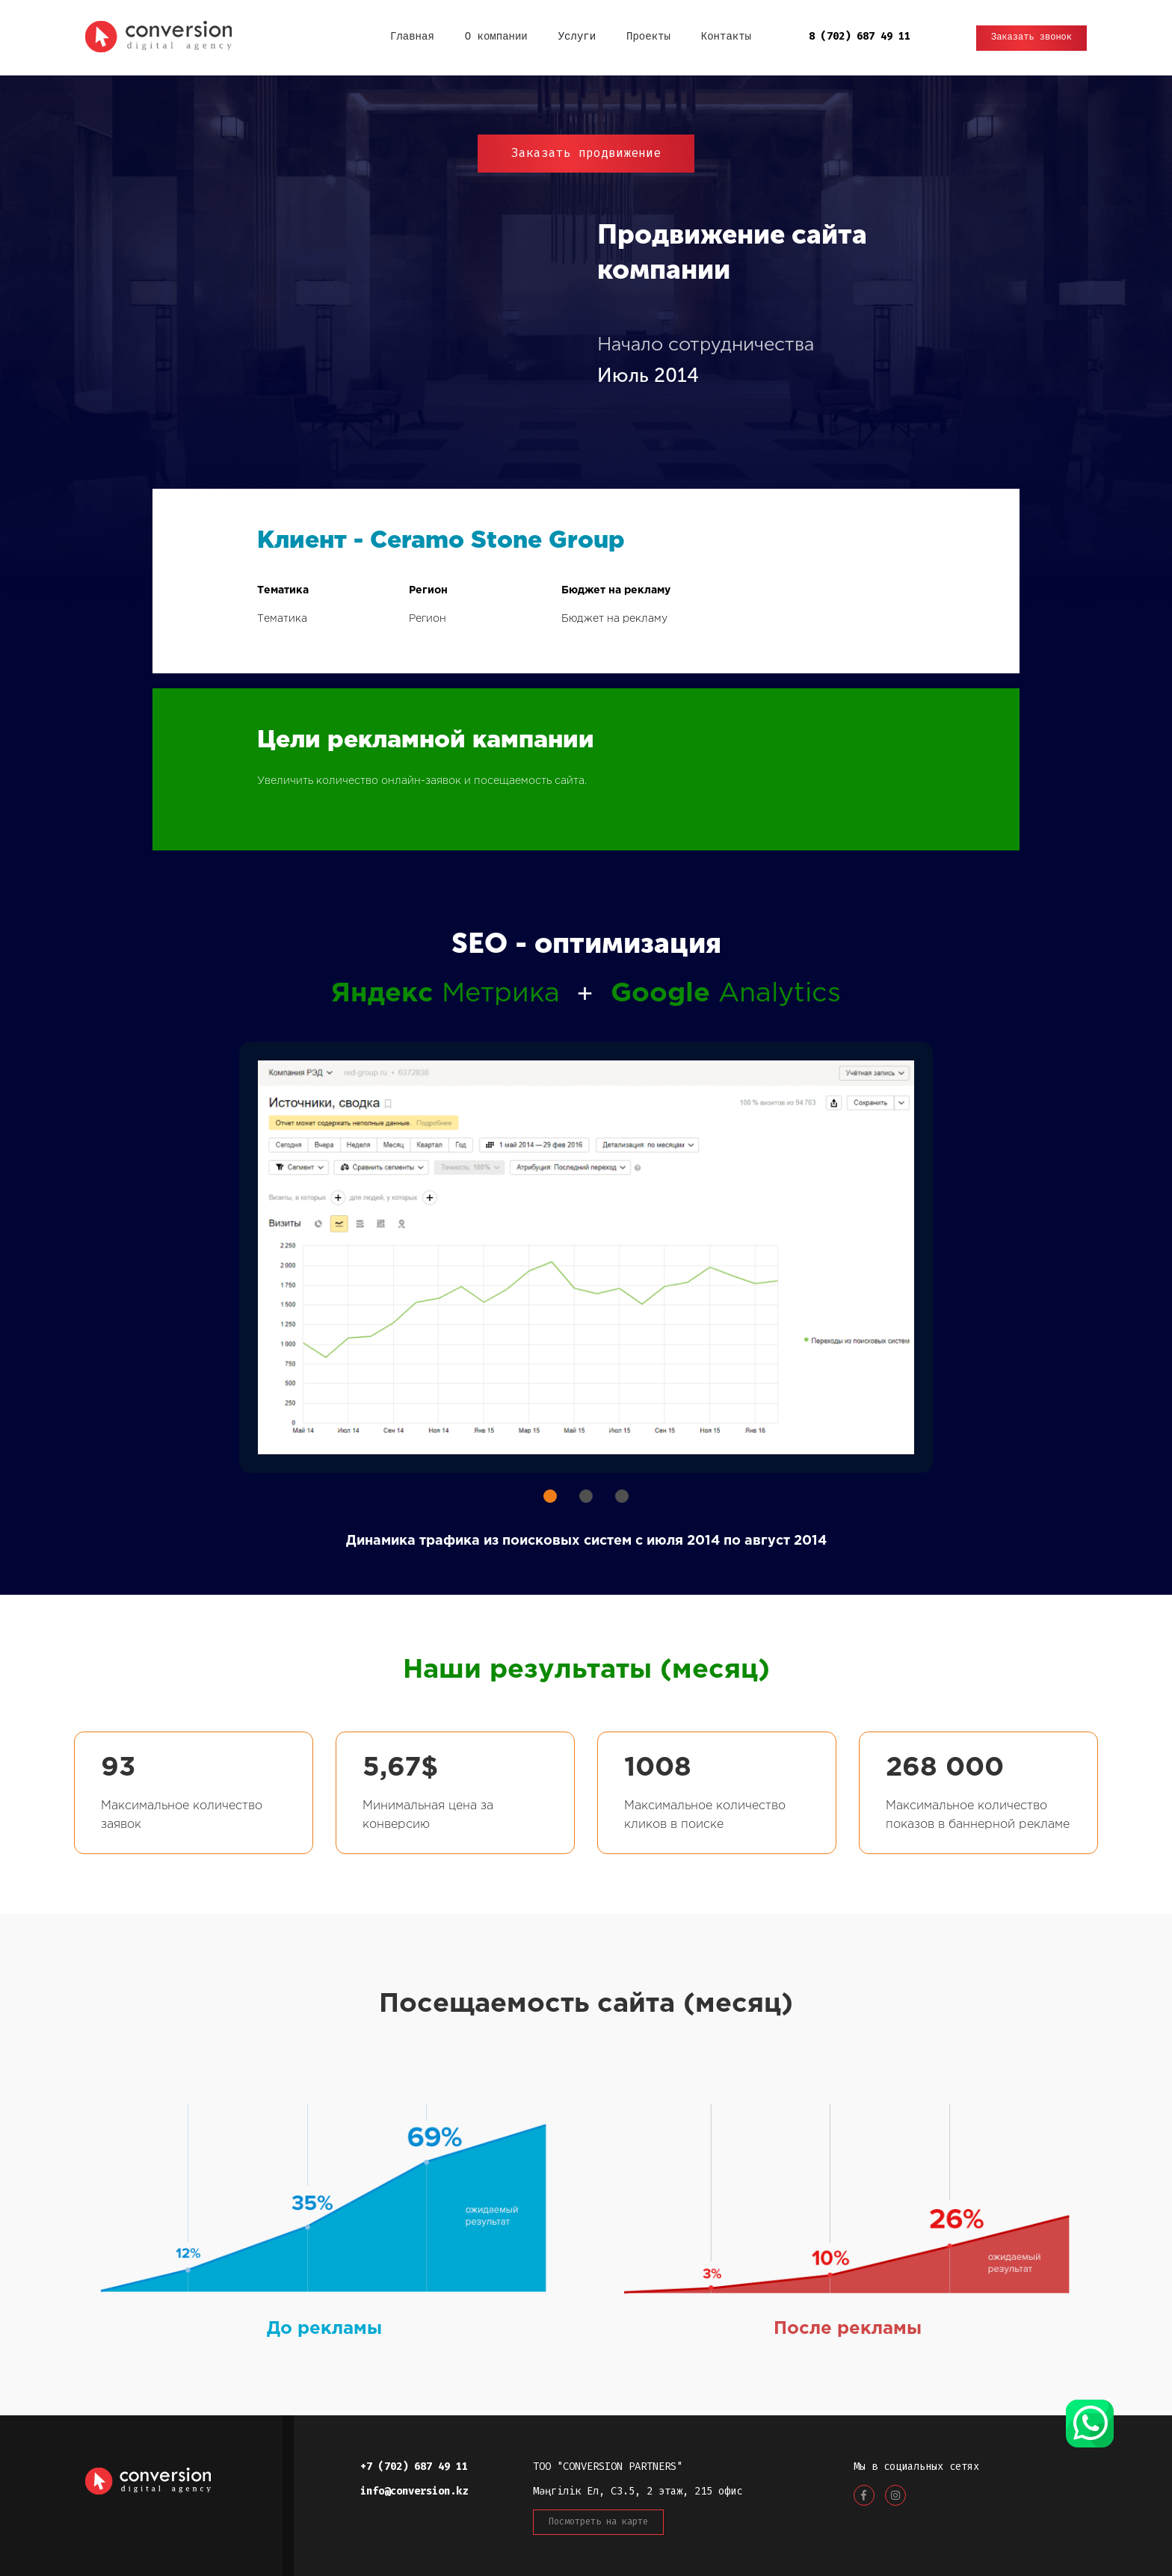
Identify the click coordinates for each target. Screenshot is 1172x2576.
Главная (412, 36)
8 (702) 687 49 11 (859, 36)
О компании (496, 36)
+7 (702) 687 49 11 (414, 2466)
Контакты (726, 36)
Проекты (648, 36)
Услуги (577, 36)
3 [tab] (622, 1496)
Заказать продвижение (586, 153)
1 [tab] (550, 1496)
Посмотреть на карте (598, 2521)
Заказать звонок (1031, 37)
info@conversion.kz (414, 2491)
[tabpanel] (586, 1257)
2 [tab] (586, 1496)
